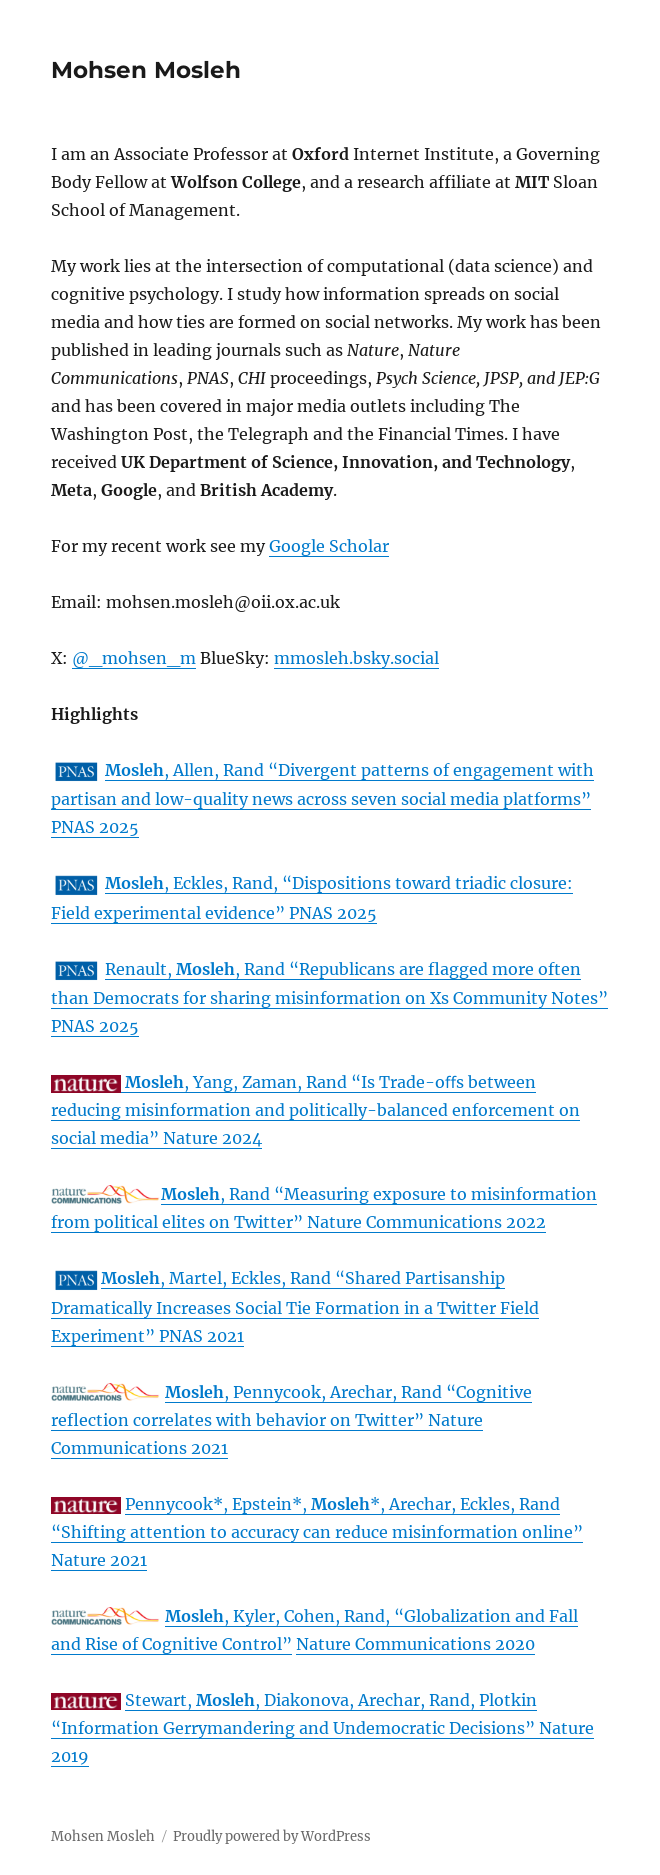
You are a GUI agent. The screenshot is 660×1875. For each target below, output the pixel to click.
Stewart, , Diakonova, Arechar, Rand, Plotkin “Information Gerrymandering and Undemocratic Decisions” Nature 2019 (322, 1728)
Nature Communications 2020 (415, 1644)
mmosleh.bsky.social (356, 658)
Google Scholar (329, 546)
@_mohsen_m (134, 658)
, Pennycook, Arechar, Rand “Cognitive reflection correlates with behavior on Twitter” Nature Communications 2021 (291, 1420)
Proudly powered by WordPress (272, 1836)
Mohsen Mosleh (146, 70)
